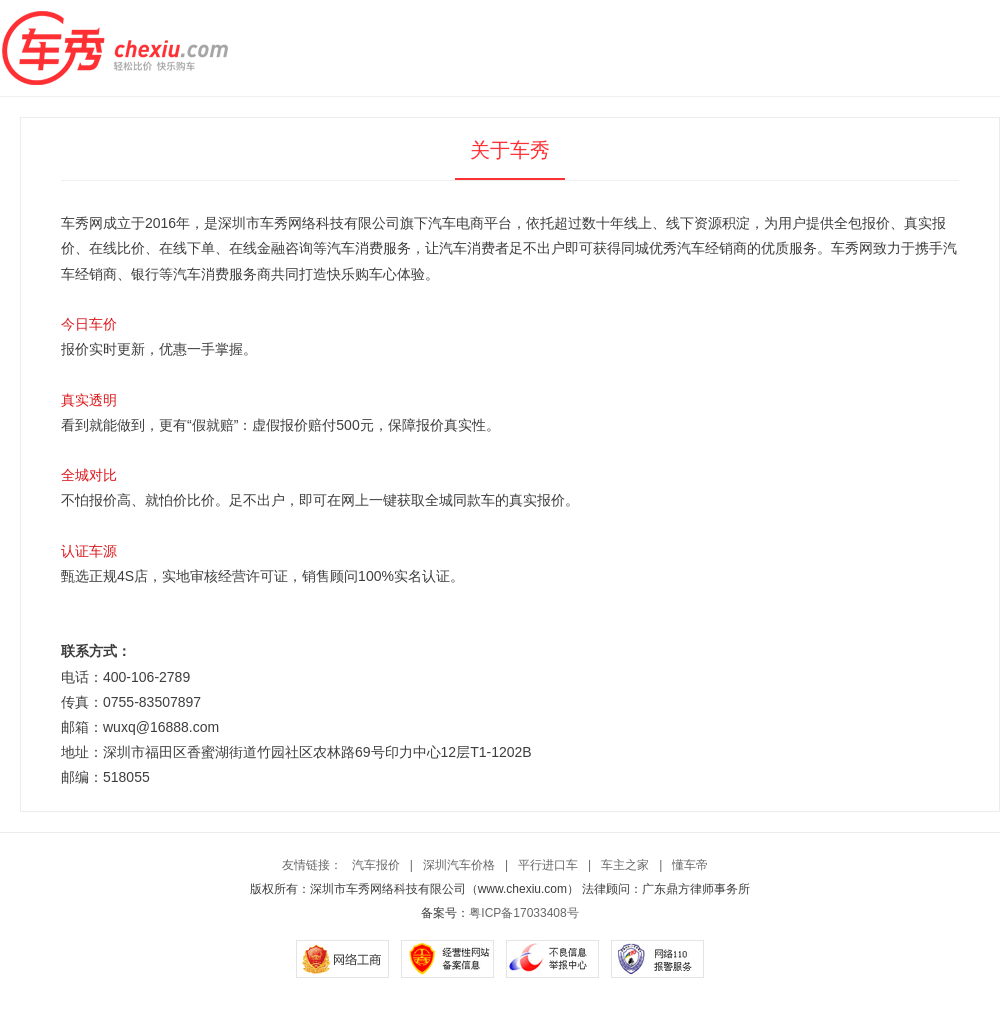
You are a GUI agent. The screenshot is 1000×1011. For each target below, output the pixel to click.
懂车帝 (690, 865)
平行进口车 (548, 865)
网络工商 (342, 959)
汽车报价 (376, 865)
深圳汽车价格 (459, 865)
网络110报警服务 (657, 959)
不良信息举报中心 (552, 959)
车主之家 (625, 865)
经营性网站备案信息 (447, 959)
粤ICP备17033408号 (523, 913)
